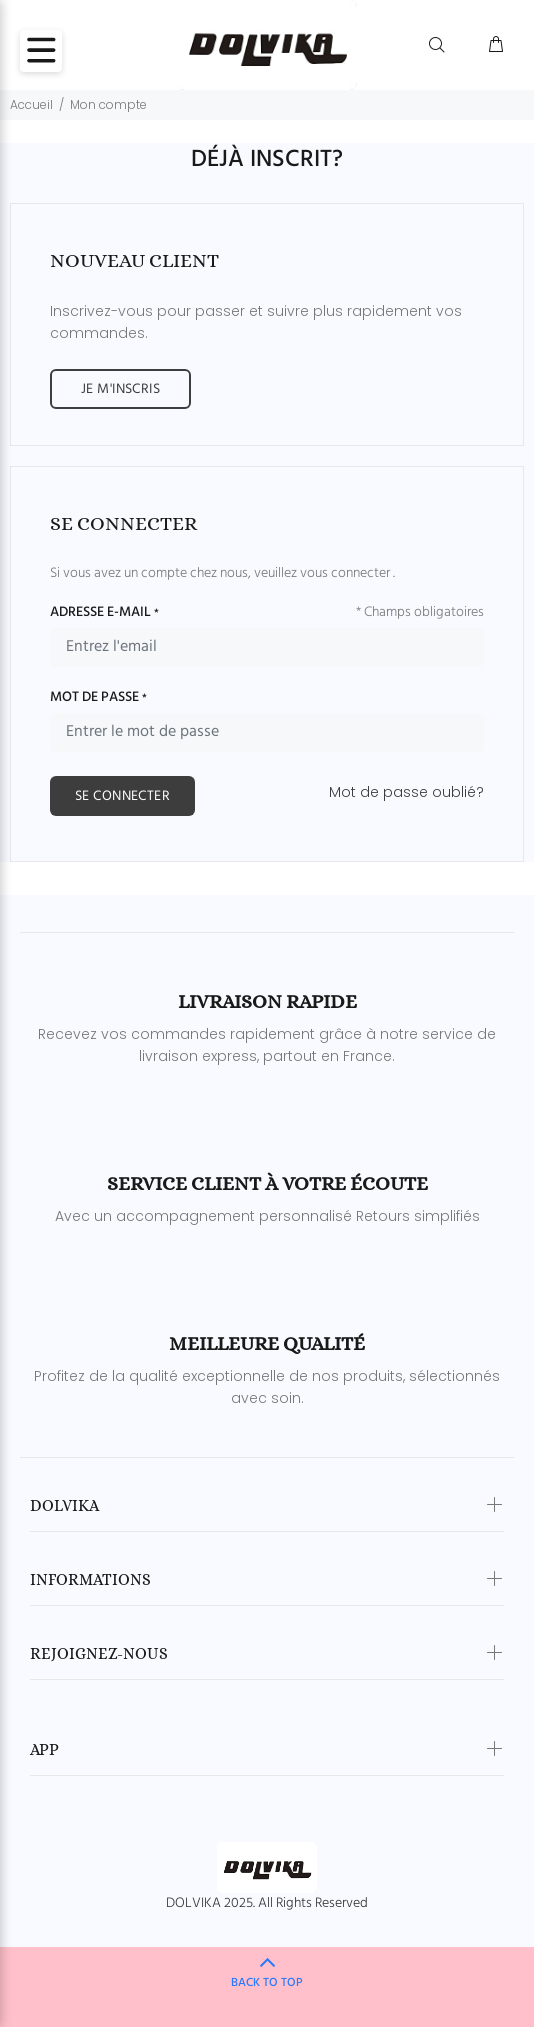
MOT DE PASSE (98, 698)
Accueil (31, 104)
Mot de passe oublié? (406, 792)
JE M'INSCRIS (120, 389)
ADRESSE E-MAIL (104, 613)
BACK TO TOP (267, 1983)
